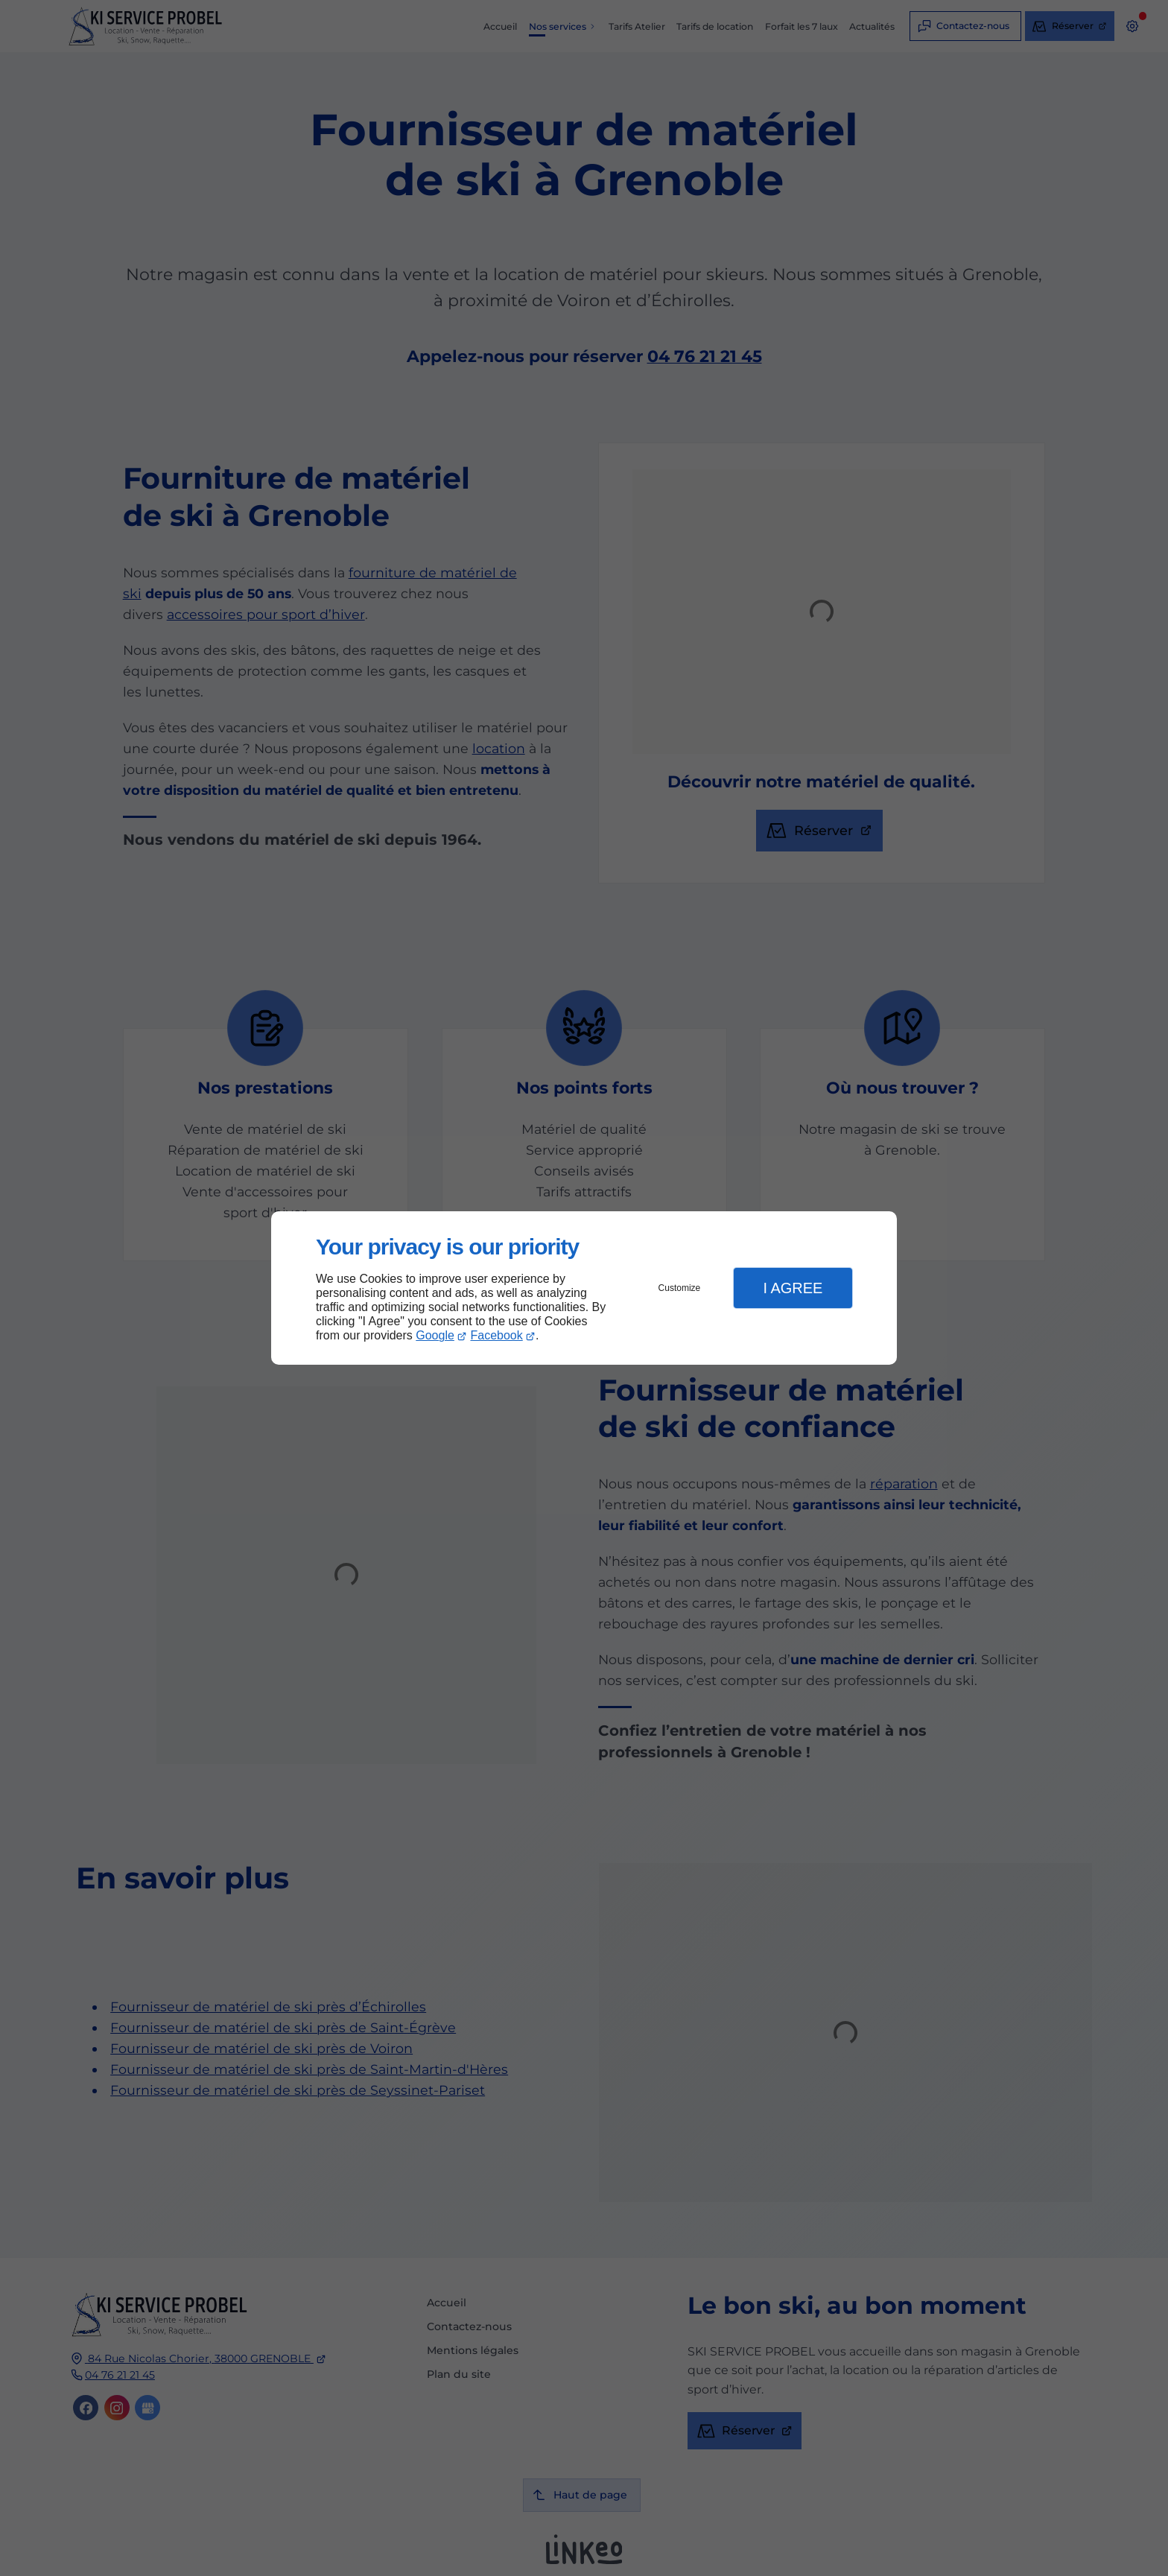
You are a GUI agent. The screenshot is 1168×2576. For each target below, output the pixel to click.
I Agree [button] (792, 1288)
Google (435, 1335)
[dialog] (584, 1288)
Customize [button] (679, 1288)
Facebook (497, 1335)
